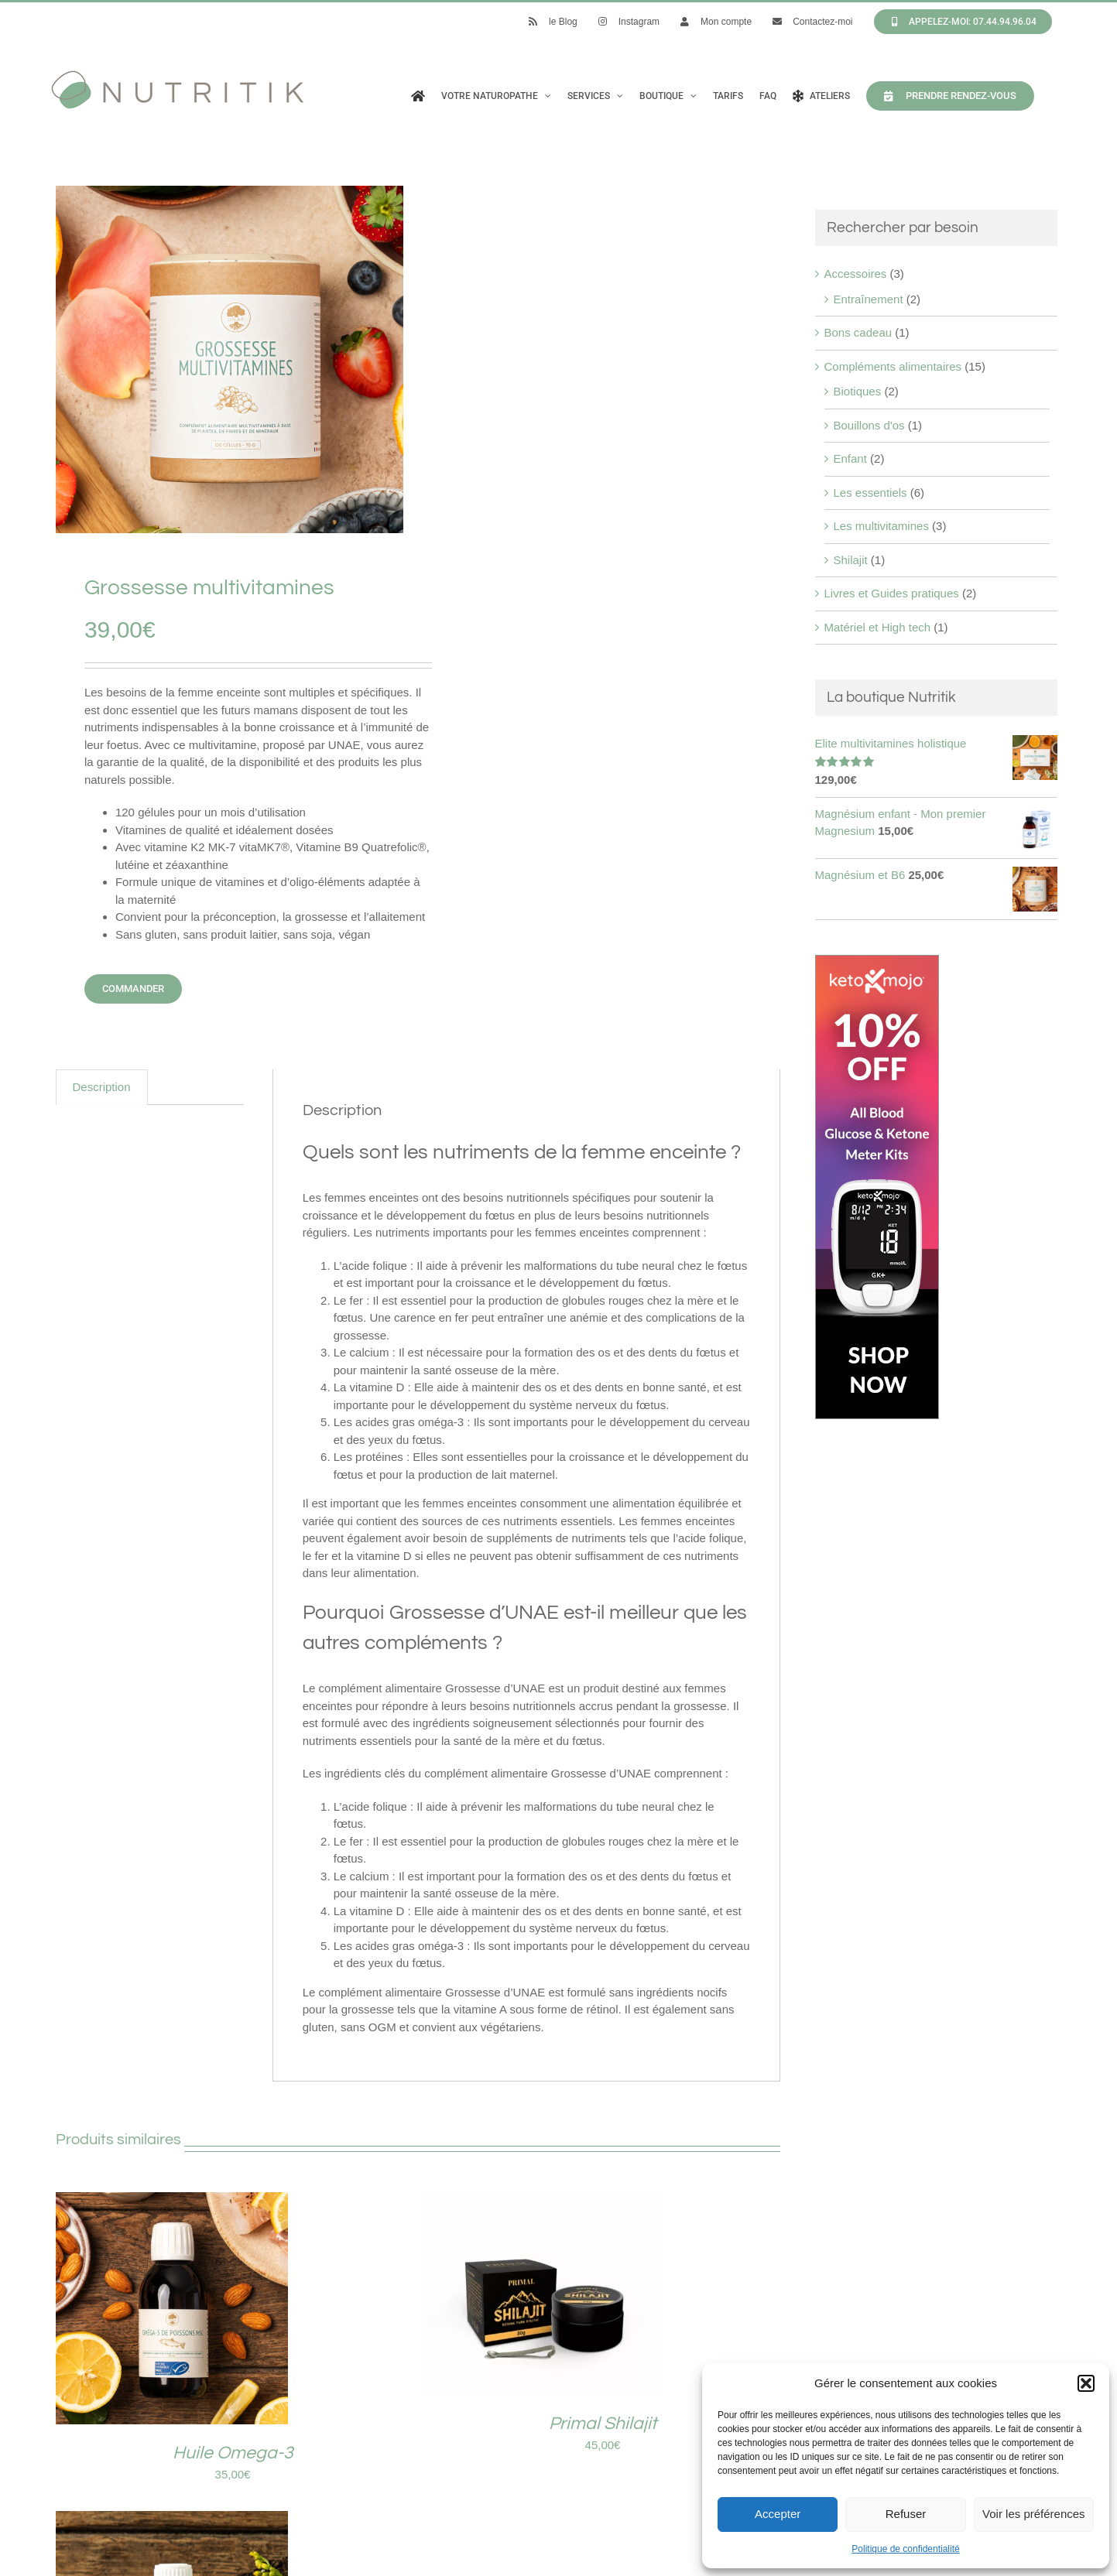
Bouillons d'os (869, 425)
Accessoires (855, 273)
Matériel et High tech (877, 627)
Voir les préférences (1033, 2513)
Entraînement (868, 299)
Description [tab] (102, 1086)
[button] (1086, 2383)
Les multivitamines (881, 525)
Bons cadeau (858, 332)
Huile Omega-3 (233, 2453)
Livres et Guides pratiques (891, 593)
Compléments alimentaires (893, 366)
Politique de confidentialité (905, 2549)
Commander (133, 988)
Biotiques (858, 391)
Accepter (777, 2513)
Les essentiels (870, 492)
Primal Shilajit (602, 2423)
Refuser (906, 2513)
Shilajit (851, 559)
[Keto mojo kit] (877, 963)
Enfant (850, 458)
